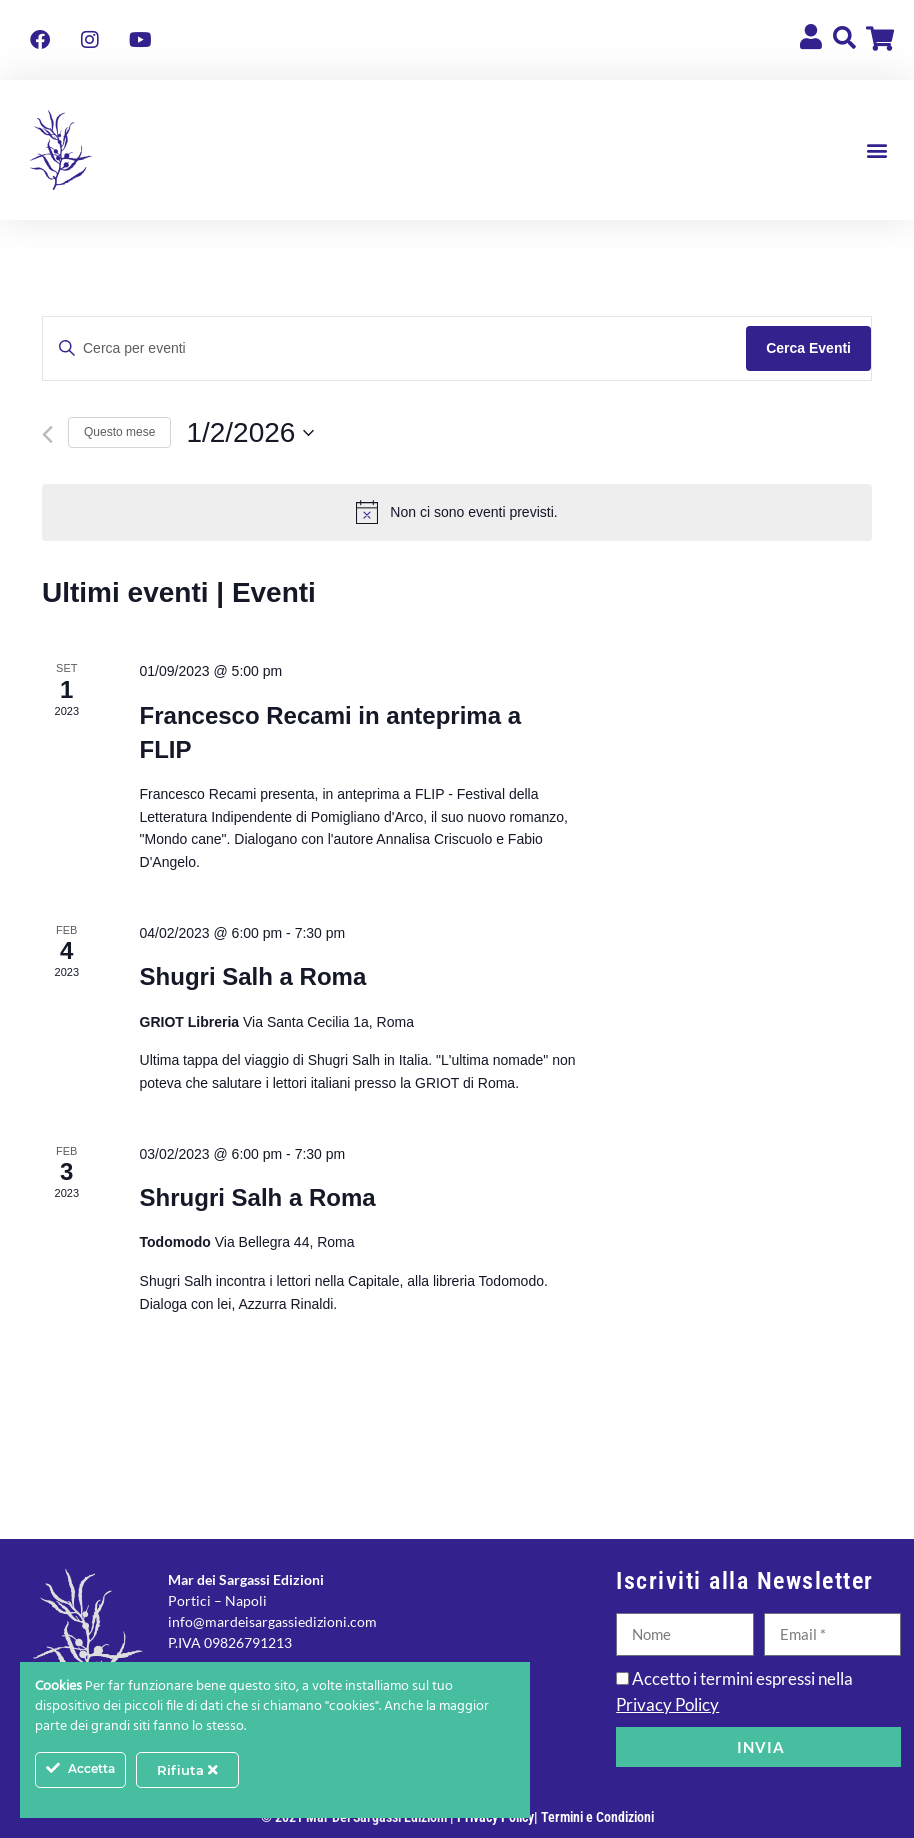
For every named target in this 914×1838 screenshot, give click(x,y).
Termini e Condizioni (597, 1817)
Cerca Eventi (808, 348)
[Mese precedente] (47, 434)
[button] (877, 150)
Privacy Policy (667, 1704)
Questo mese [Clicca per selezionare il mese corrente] (119, 432)
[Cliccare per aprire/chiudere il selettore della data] (250, 433)
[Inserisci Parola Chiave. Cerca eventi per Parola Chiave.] (394, 348)
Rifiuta (187, 1770)
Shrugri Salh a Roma (258, 1197)
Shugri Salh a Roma (253, 976)
